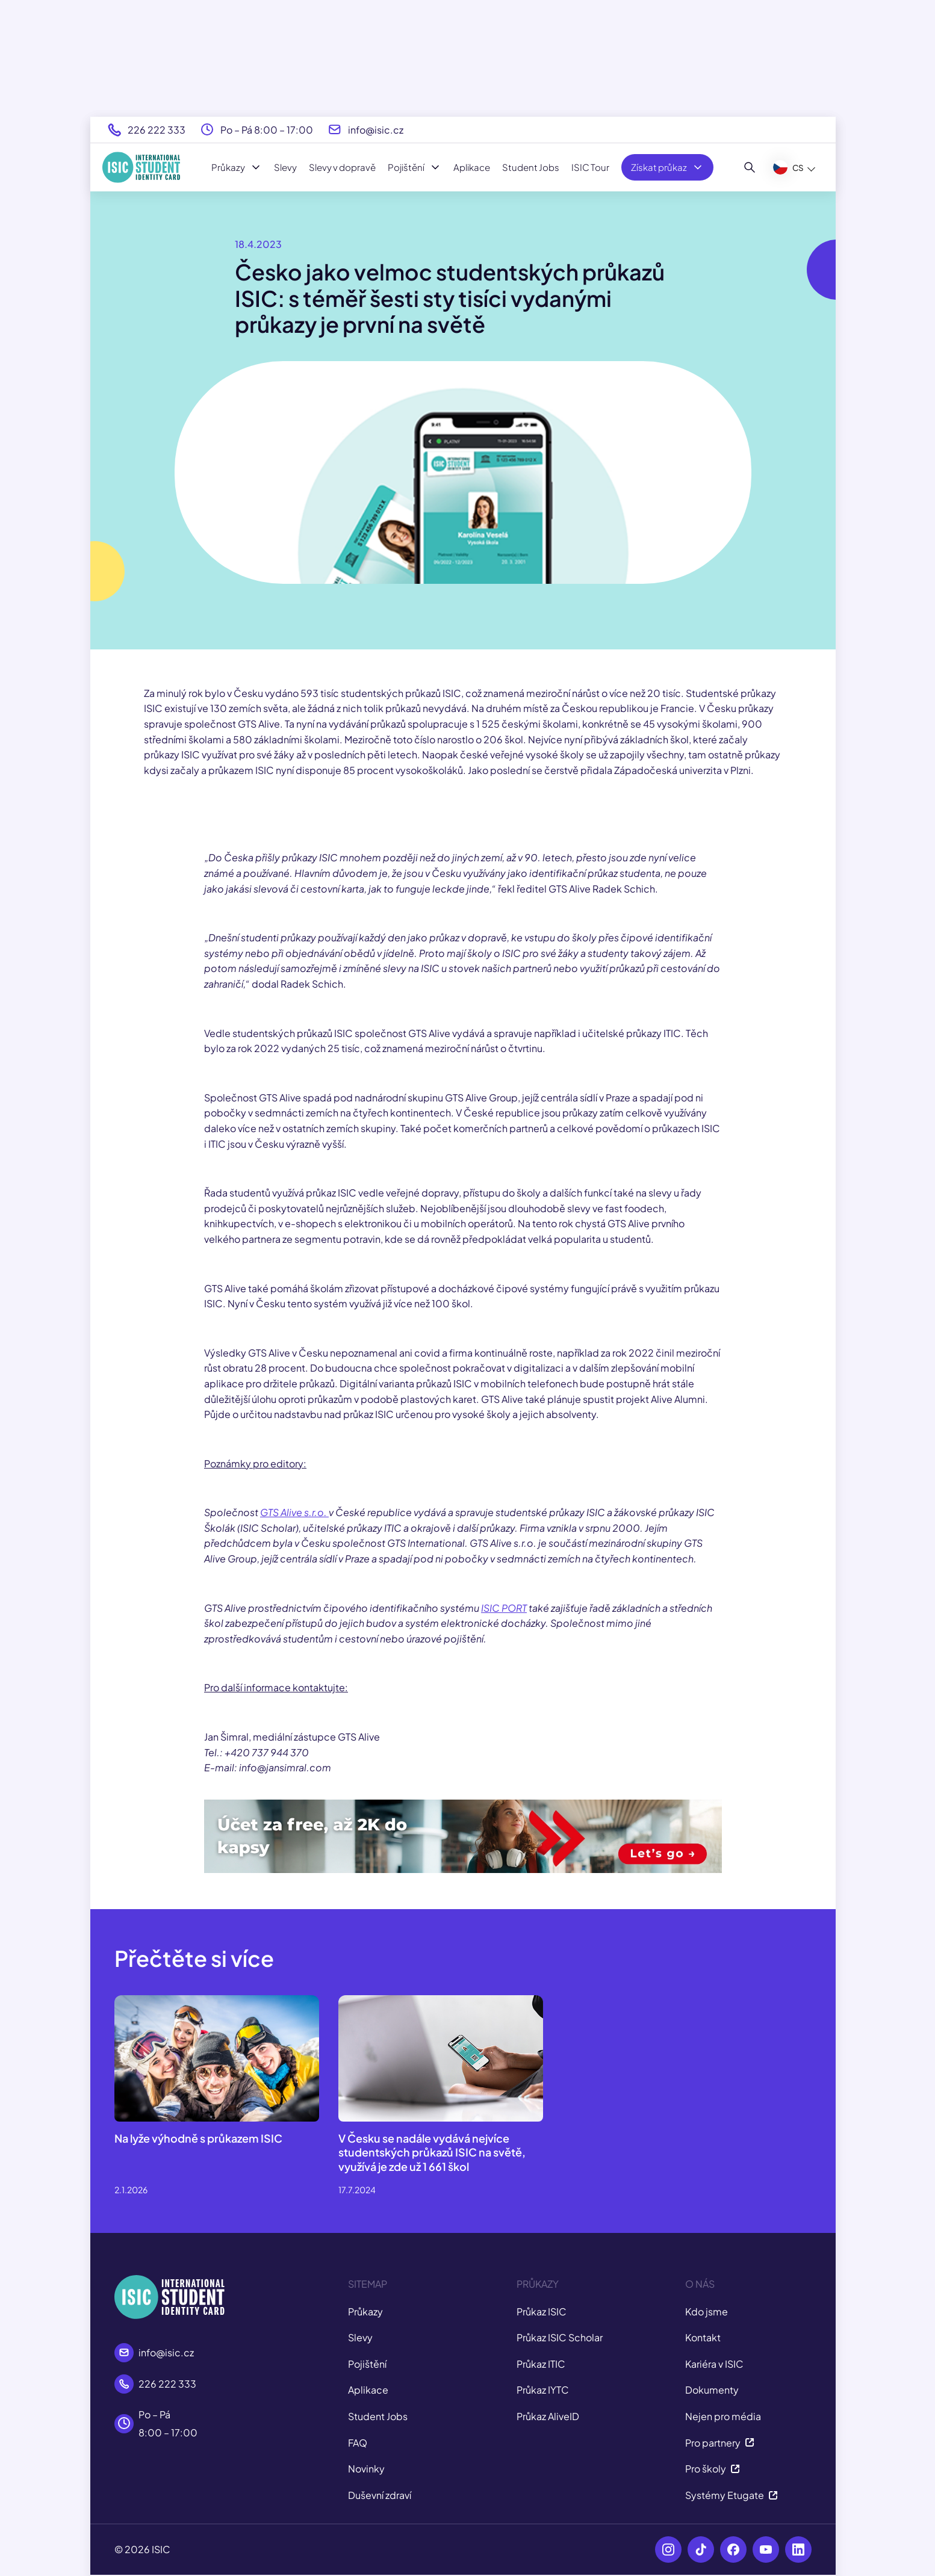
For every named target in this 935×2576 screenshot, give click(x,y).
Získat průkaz (667, 167)
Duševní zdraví (379, 2495)
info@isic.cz (375, 129)
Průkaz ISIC (542, 2311)
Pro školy (712, 2468)
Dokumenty (712, 2389)
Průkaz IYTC (543, 2389)
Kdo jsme (706, 2311)
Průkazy (236, 167)
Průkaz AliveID (548, 2416)
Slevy (285, 167)
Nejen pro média (723, 2416)
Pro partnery (719, 2442)
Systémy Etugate (731, 2495)
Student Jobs (530, 167)
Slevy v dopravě (342, 167)
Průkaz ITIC (541, 2364)
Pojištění (414, 167)
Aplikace (471, 167)
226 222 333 (156, 129)
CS (788, 167)
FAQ (357, 2442)
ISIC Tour (590, 167)
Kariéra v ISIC (714, 2364)
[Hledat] (749, 167)
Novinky (366, 2468)
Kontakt (703, 2337)
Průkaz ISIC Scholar (560, 2337)
